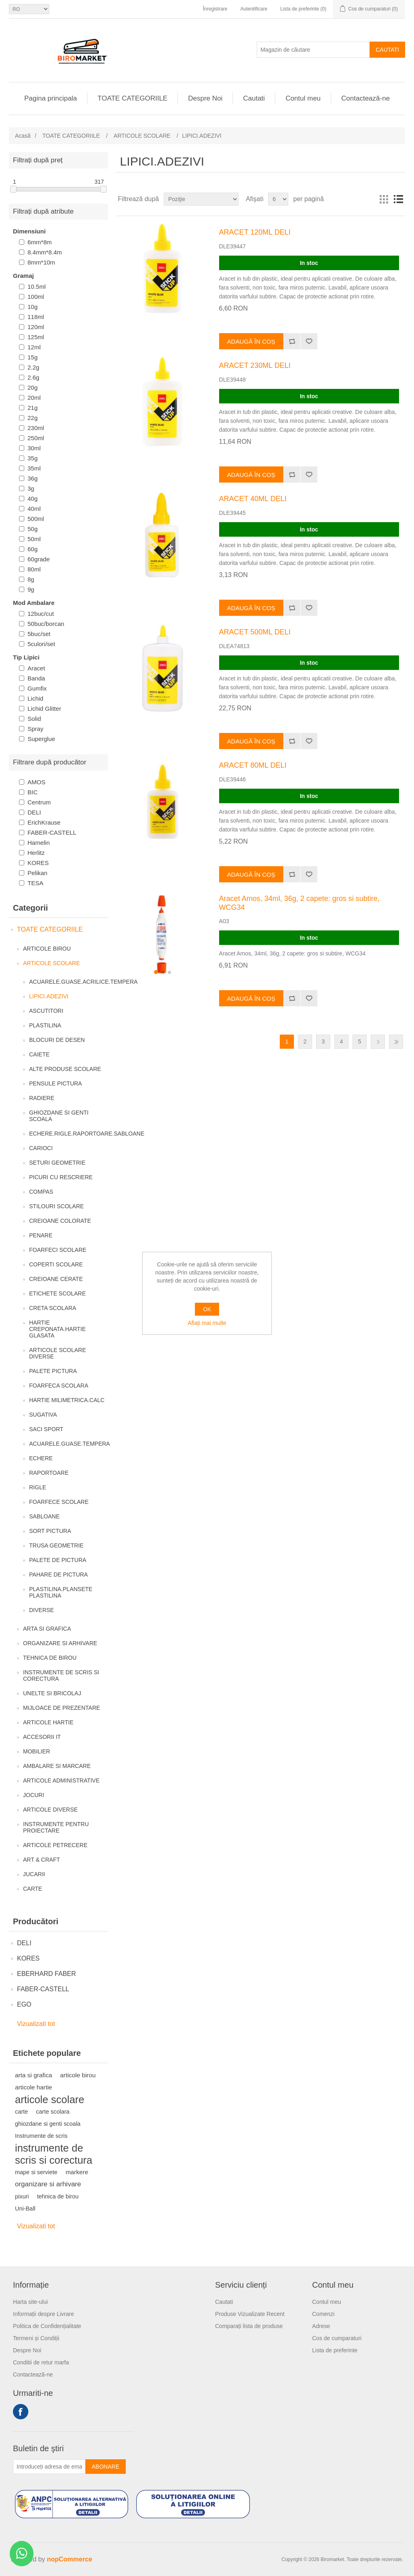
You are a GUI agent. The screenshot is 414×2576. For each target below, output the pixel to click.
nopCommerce (69, 2559)
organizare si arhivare (48, 2184)
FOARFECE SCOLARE (59, 1502)
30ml (34, 448)
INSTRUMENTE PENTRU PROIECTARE (56, 1827)
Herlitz (36, 852)
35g (32, 458)
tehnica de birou (58, 2196)
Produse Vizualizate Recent (250, 2314)
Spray (35, 728)
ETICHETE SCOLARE (57, 1293)
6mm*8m (39, 242)
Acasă (23, 135)
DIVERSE (41, 1610)
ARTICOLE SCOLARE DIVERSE (57, 1353)
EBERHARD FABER (46, 1973)
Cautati (387, 49)
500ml (35, 518)
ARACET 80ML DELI (253, 765)
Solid (34, 718)
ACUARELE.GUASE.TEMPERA (69, 1443)
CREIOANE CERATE (56, 1279)
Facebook (20, 2411)
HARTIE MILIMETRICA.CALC (66, 1400)
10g (32, 306)
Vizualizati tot (36, 2023)
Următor (378, 1042)
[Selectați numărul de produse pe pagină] (278, 199)
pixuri (22, 2196)
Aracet (36, 668)
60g (32, 549)
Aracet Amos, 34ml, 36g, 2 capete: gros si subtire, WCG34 (299, 902)
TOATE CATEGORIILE (132, 98)
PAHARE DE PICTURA (58, 1574)
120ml (35, 326)
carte (21, 2111)
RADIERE (41, 1098)
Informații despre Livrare (43, 2314)
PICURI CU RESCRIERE (61, 1177)
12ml (34, 347)
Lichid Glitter (44, 708)
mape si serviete (36, 2172)
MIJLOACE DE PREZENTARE (61, 1708)
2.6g (33, 377)
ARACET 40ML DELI (253, 499)
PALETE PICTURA (53, 1371)
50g (32, 528)
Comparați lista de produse (249, 2326)
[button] (156, 972)
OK (207, 1309)
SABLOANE (44, 1516)
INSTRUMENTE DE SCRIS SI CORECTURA (61, 1675)
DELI (34, 812)
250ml (35, 438)
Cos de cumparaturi (336, 2338)
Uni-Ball (25, 2208)
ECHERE (41, 1458)
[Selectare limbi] (29, 9)
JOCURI (33, 1795)
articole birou (78, 2075)
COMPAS (41, 1191)
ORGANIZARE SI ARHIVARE (60, 1643)
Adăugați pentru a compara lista (291, 341)
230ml (35, 427)
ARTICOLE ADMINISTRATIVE (61, 1780)
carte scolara (53, 2111)
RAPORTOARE (49, 1473)
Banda (36, 678)
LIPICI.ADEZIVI (48, 996)
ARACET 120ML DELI (255, 232)
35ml (34, 468)
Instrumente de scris (41, 2136)
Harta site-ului (30, 2302)
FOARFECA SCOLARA (58, 1385)
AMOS (36, 782)
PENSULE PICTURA (55, 1083)
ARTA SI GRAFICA (47, 1628)
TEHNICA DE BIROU (49, 1657)
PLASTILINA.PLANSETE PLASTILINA (60, 1592)
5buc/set (39, 633)
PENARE (41, 1235)
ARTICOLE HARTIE (48, 1722)
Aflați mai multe (207, 1323)
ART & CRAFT (41, 1859)
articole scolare (49, 2099)
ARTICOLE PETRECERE (55, 1845)
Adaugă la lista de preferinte (308, 341)
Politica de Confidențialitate (47, 2326)
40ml (34, 508)
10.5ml (36, 286)
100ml (35, 296)
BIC (32, 792)
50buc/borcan (45, 623)
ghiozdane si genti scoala (47, 2123)
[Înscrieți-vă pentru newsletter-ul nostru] (49, 2466)
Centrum (39, 802)
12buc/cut (40, 613)
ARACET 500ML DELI (255, 632)
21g (32, 407)
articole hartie (33, 2087)
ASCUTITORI (46, 1011)
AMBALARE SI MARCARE (57, 1766)
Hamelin (38, 842)
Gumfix (37, 688)
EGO (24, 2004)
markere (76, 2172)
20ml (34, 397)
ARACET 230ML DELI (255, 365)
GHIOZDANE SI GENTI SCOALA (59, 1115)
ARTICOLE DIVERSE (50, 1809)
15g (32, 357)
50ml (34, 538)
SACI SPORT (46, 1429)
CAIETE (39, 1054)
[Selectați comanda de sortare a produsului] (201, 199)
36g (32, 478)
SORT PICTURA (50, 1531)
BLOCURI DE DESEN (57, 1040)
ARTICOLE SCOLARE (51, 963)
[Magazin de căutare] (313, 50)
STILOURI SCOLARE (56, 1206)
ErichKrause (44, 822)
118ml (35, 316)
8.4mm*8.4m (44, 252)
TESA (35, 883)
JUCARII (34, 1874)
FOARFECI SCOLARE (58, 1250)
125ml (35, 337)
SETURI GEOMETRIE (57, 1162)
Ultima (396, 1042)
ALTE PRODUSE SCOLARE (65, 1069)
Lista (398, 199)
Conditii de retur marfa (41, 2362)
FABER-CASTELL (51, 832)
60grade (38, 559)
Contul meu (303, 98)
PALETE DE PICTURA (57, 1560)
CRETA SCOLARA (52, 1308)
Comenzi (323, 2314)
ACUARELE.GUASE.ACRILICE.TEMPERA (83, 981)
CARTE (32, 1888)
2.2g (33, 367)
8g (30, 579)
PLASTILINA (45, 1025)
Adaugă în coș (251, 341)
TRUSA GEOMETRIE (56, 1545)
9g (30, 589)
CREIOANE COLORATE (60, 1221)
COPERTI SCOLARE (56, 1264)
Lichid (35, 698)
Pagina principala (50, 98)
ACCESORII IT (42, 1737)
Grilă (384, 199)
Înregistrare (215, 9)
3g (30, 488)
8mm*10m (41, 262)
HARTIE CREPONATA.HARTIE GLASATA (57, 1329)
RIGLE (37, 1487)
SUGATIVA (43, 1414)
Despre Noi (205, 98)
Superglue (41, 738)
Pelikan (37, 872)
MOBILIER (36, 1751)
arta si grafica (33, 2075)
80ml (34, 569)
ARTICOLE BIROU (47, 948)
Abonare (105, 2466)
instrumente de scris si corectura (53, 2154)
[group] (162, 934)
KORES (38, 862)
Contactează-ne (365, 98)
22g (32, 417)
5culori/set (41, 643)
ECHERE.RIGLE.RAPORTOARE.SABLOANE (86, 1133)
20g (32, 387)
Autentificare (253, 9)
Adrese (321, 2326)
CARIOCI (41, 1148)
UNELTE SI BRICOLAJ (52, 1693)
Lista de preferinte (334, 2350)
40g (32, 498)
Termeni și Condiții (36, 2338)
